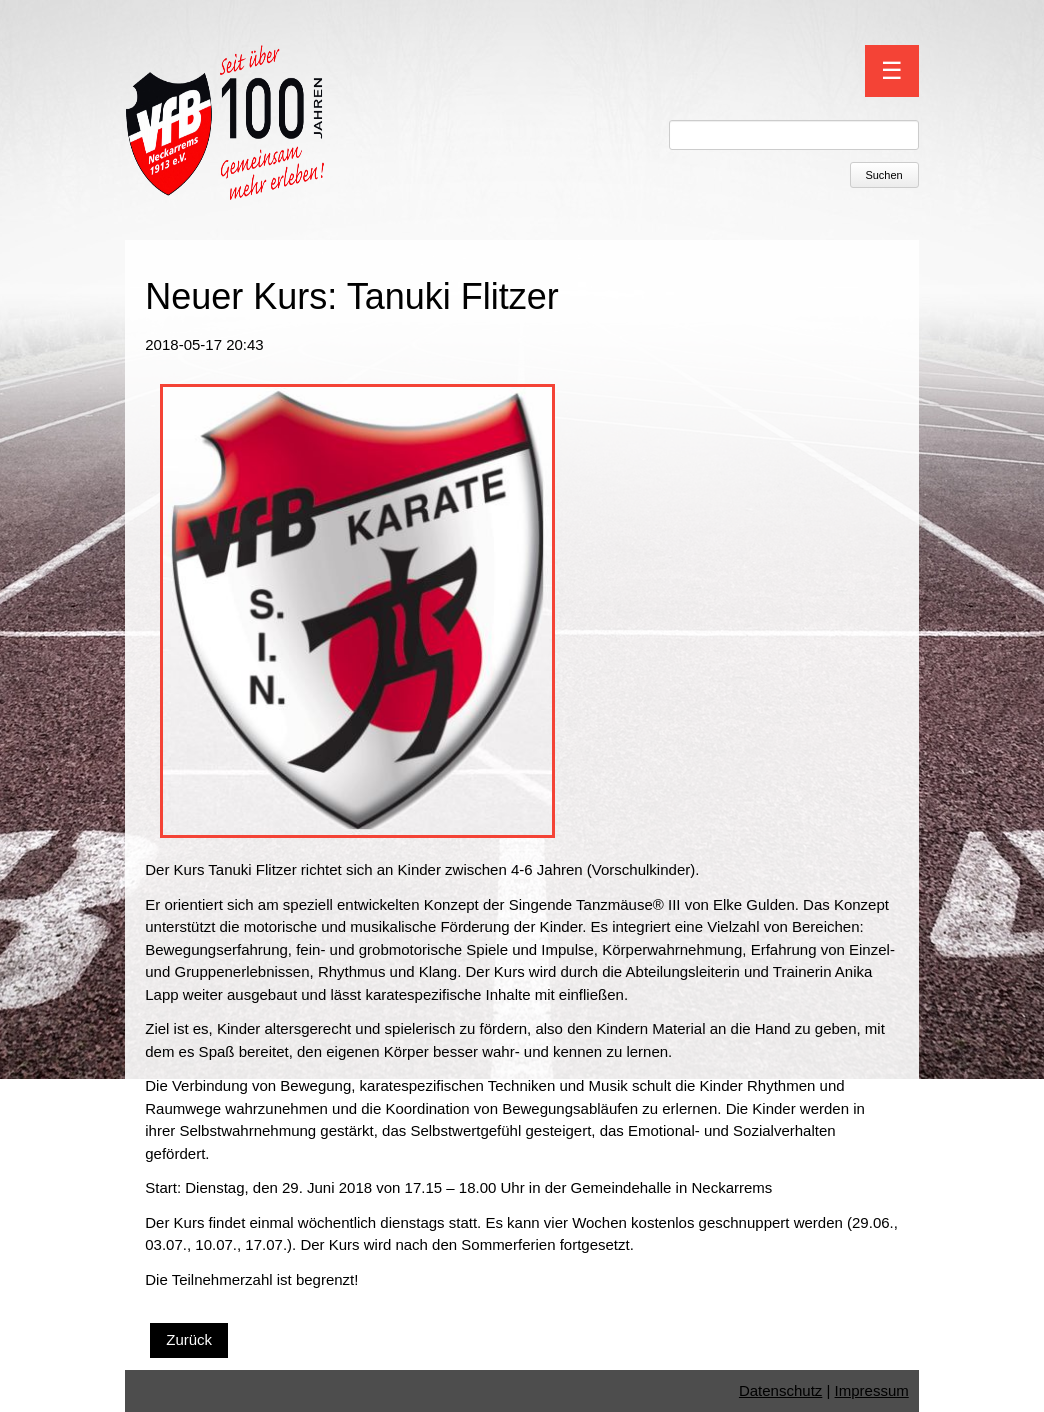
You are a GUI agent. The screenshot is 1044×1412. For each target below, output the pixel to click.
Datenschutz (780, 1390)
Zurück (189, 1339)
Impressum (872, 1390)
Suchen (883, 175)
